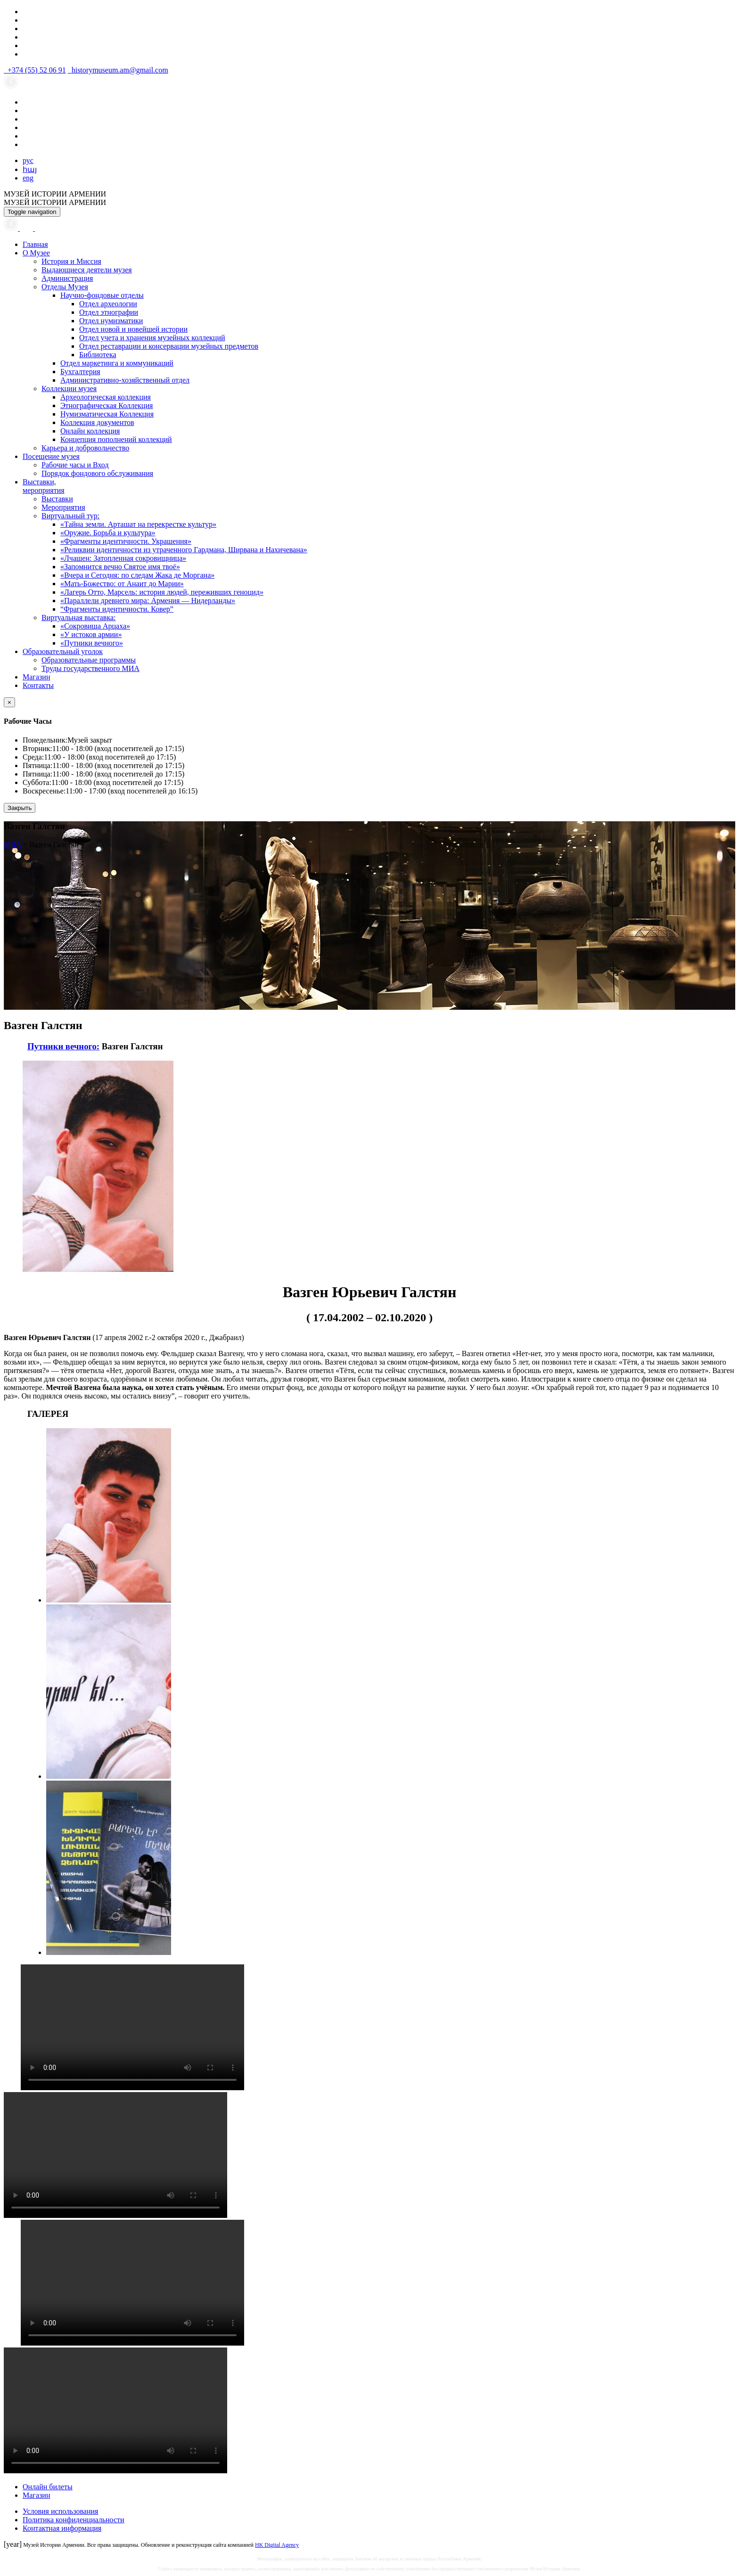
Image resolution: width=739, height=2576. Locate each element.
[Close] (9, 702)
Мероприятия (63, 507)
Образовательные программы (88, 660)
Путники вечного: (63, 1046)
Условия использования (60, 2511)
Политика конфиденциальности (73, 2520)
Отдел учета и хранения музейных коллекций (152, 338)
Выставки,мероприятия (44, 486)
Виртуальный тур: (70, 516)
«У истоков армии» (91, 634)
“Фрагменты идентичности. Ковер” (116, 609)
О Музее (36, 253)
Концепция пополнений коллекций (116, 439)
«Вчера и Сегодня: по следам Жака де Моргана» (137, 575)
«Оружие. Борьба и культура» (108, 533)
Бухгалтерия (80, 372)
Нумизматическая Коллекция (107, 414)
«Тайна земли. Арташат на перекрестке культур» (138, 524)
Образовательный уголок (63, 651)
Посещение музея (51, 456)
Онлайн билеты (48, 2487)
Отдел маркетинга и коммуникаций (116, 363)
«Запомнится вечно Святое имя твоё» (120, 567)
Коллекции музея (69, 388)
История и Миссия (71, 261)
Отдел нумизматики (111, 321)
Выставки (57, 499)
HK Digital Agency (277, 2545)
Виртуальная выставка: (78, 617)
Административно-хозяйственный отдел (124, 380)
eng (28, 178)
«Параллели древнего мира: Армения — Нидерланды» (147, 601)
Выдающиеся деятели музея (86, 270)
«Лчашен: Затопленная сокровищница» (123, 558)
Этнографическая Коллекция (106, 405)
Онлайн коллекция (90, 431)
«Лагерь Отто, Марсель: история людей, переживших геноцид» (161, 592)
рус (28, 160)
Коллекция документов (97, 422)
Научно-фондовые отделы (102, 295)
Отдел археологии (108, 304)
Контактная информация (62, 2528)
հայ (30, 169)
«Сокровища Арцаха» (95, 626)
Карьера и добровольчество (85, 448)
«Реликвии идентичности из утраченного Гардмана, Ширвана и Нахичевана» (183, 550)
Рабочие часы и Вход (75, 465)
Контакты (38, 685)
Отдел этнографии (108, 312)
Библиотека (97, 355)
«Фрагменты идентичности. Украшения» (125, 541)
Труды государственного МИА (90, 668)
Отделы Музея (64, 287)
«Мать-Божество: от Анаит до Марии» (122, 584)
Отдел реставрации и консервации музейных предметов (168, 346)
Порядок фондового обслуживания (97, 473)
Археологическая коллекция (105, 397)
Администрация (67, 278)
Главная (35, 244)
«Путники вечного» (91, 643)
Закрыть (20, 807)
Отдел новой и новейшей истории (133, 329)
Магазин (36, 677)
